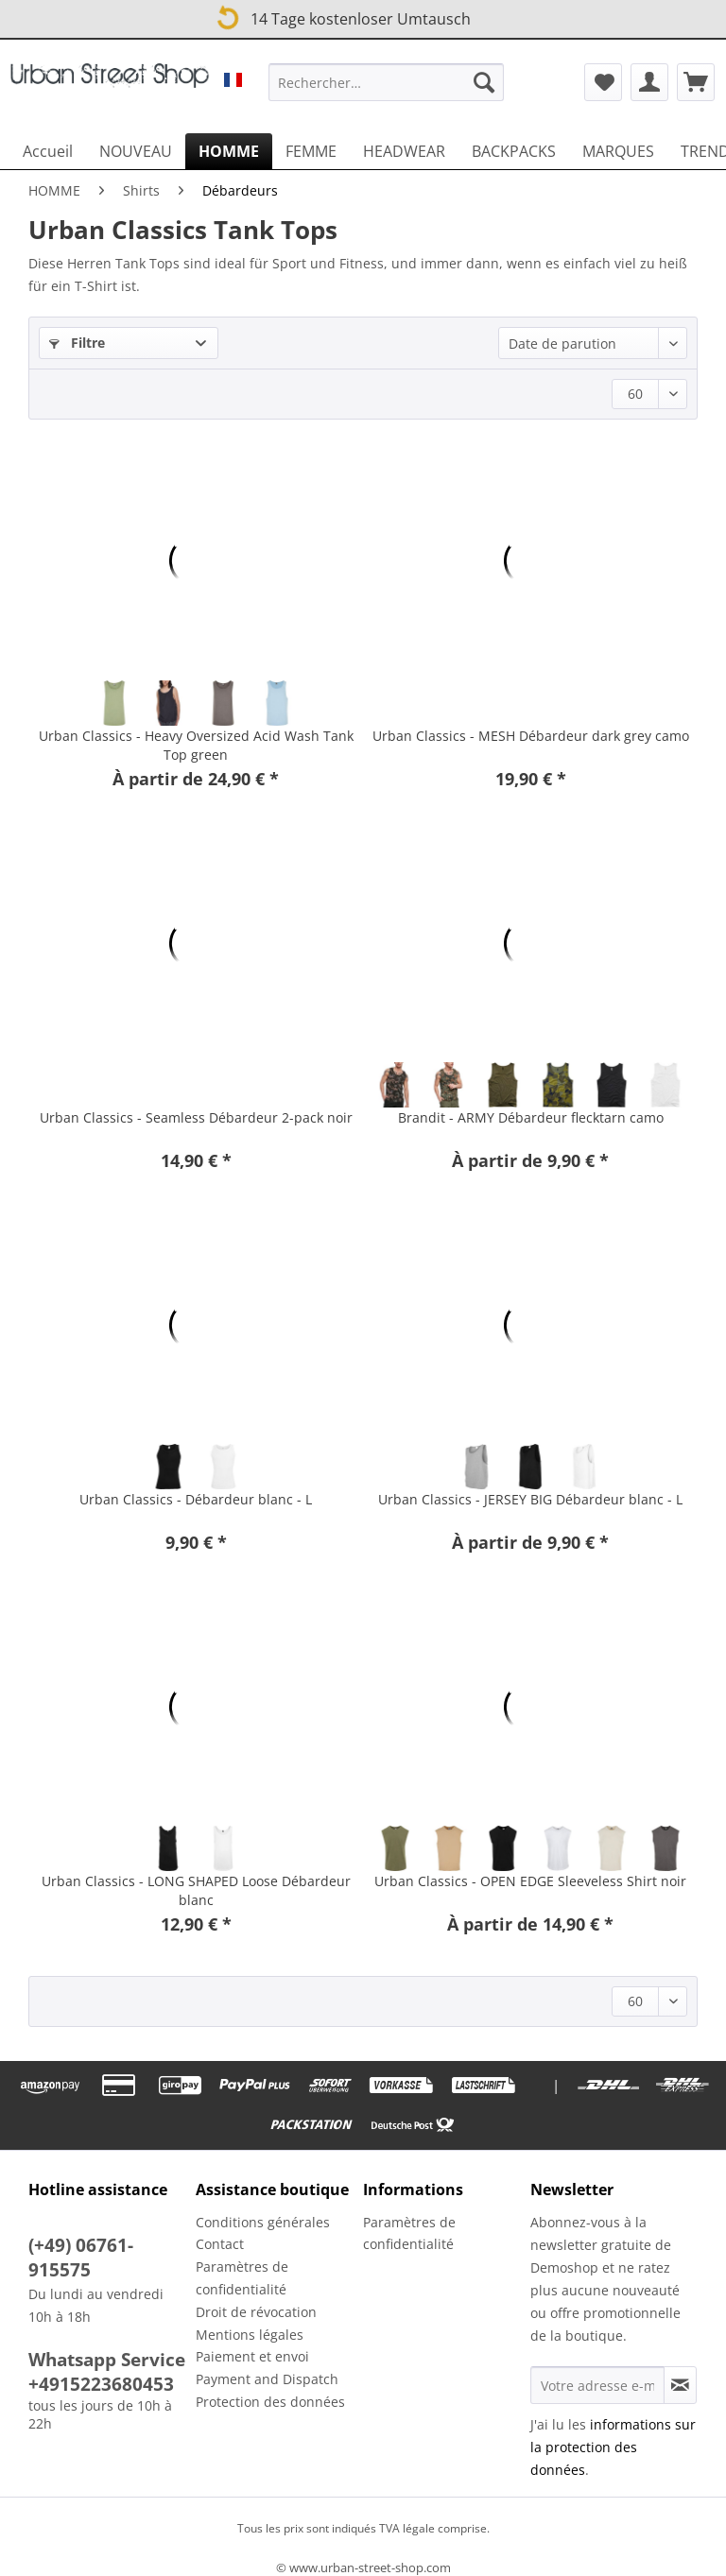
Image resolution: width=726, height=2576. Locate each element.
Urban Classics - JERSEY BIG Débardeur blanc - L (530, 1499)
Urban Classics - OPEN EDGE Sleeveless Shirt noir (530, 1881)
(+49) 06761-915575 (80, 2257)
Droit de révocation (256, 2312)
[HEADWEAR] (404, 151)
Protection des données (270, 2402)
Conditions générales (263, 2222)
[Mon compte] (649, 82)
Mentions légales (249, 2335)
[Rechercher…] (386, 82)
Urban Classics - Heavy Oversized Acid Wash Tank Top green (196, 745)
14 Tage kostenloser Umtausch (342, 16)
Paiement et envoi (252, 2356)
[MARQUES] (618, 151)
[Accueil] (47, 151)
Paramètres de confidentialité (242, 2278)
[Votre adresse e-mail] (597, 2385)
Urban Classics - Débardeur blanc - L (195, 1499)
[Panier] (696, 82)
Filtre (77, 343)
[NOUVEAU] (135, 151)
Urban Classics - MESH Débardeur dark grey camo (530, 736)
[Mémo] (603, 82)
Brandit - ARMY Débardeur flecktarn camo (531, 1117)
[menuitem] (386, 91)
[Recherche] (484, 82)
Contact (220, 2244)
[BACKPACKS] (513, 151)
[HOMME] (228, 151)
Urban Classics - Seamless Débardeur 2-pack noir (196, 1117)
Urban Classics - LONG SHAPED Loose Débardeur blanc (196, 1890)
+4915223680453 (101, 2384)
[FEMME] (311, 151)
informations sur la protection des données (613, 2447)
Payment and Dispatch (267, 2379)
